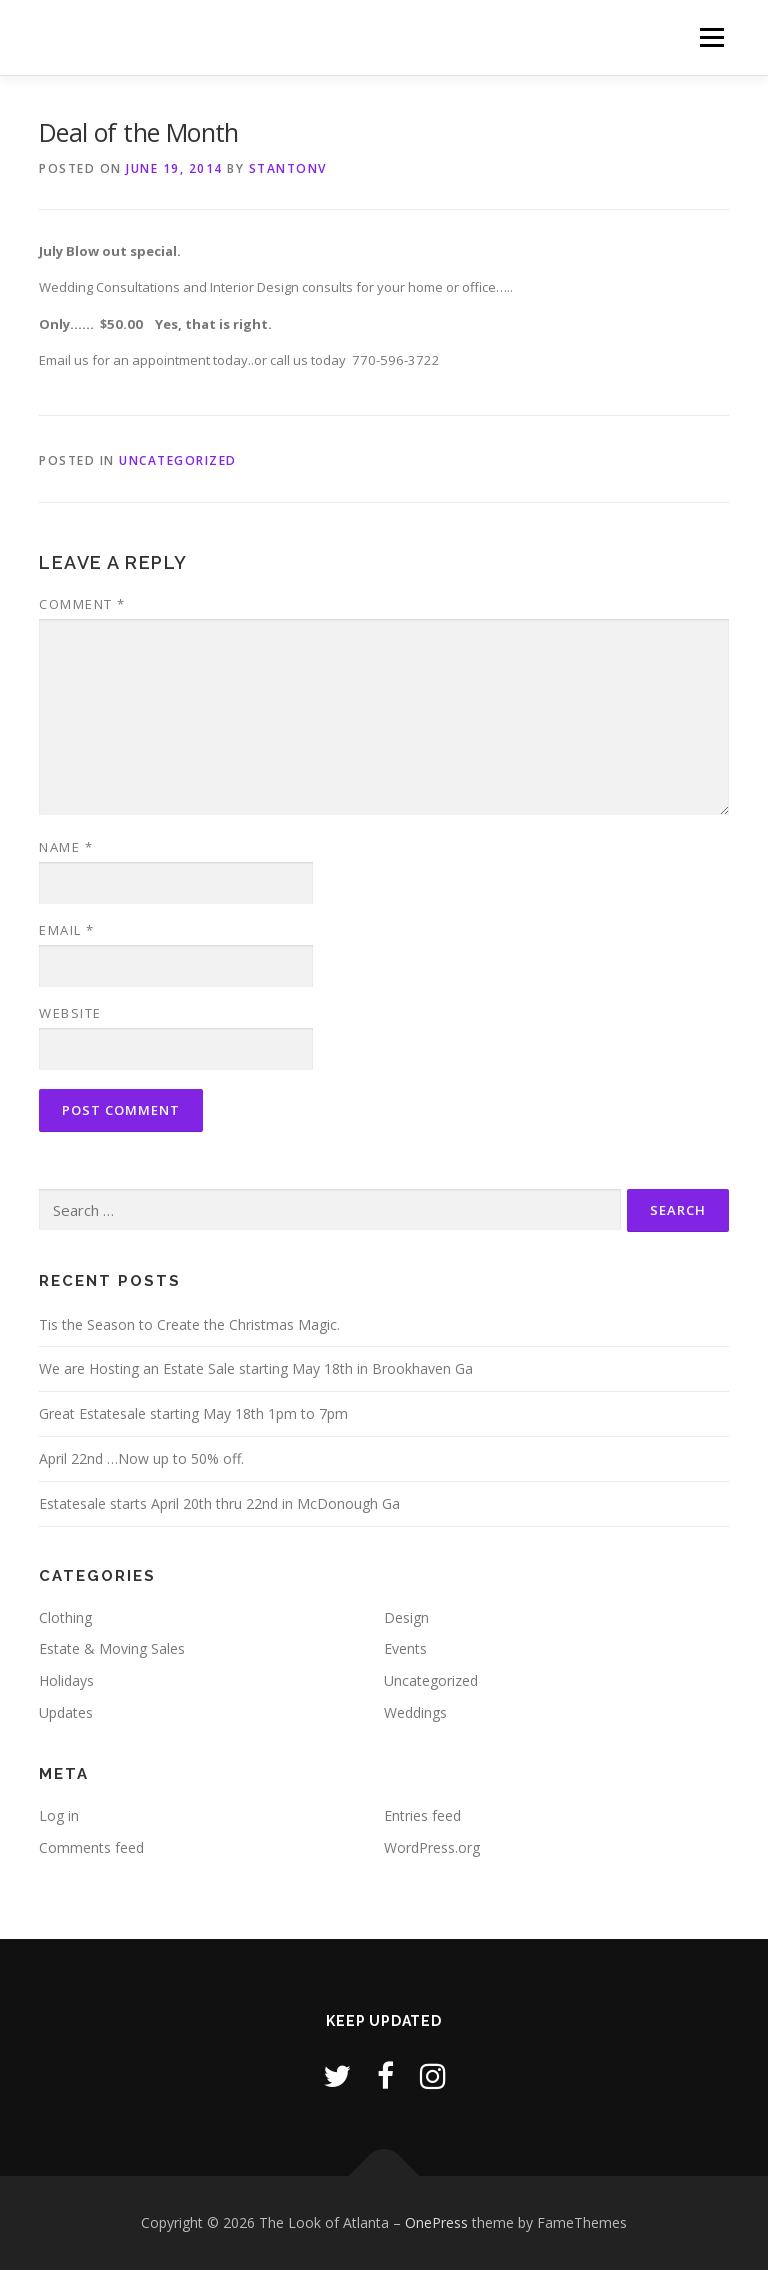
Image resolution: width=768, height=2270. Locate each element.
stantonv (288, 168)
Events (405, 1648)
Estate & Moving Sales (112, 1648)
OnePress (436, 2222)
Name (66, 847)
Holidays (66, 1680)
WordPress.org (432, 1847)
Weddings (415, 1712)
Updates (66, 1712)
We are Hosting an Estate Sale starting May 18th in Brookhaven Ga (256, 1368)
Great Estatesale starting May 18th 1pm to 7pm (193, 1413)
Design (406, 1617)
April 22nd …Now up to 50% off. (141, 1458)
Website (70, 1013)
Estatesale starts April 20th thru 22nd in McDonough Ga (219, 1503)
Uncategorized (178, 460)
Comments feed (91, 1847)
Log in (59, 1815)
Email (67, 930)
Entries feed (422, 1815)
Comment (82, 604)
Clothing (65, 1617)
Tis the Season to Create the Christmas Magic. (189, 1324)
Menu (711, 37)
